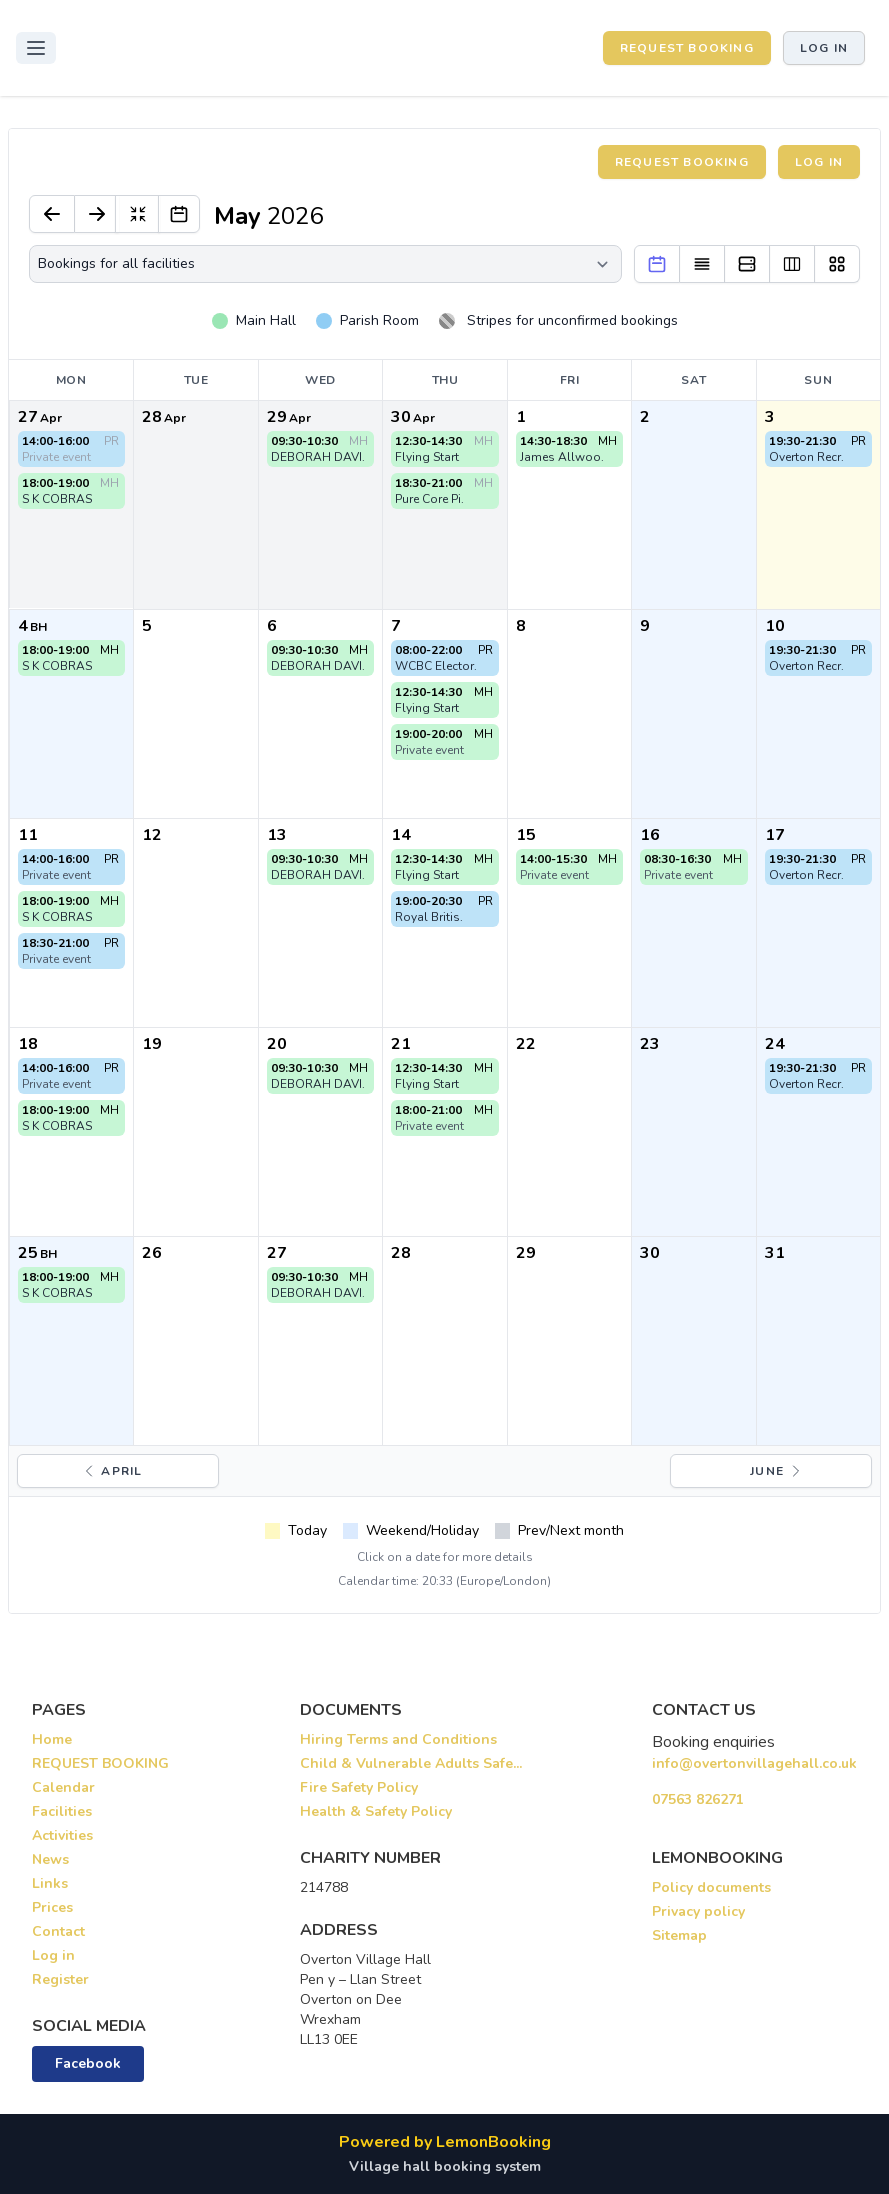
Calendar (63, 1787)
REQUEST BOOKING (687, 48)
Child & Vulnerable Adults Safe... (411, 1763)
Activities (62, 1835)
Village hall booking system (445, 2166)
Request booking (682, 162)
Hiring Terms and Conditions (398, 1739)
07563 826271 (698, 1799)
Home (52, 1739)
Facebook (88, 2063)
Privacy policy (698, 1911)
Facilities (62, 1811)
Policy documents (711, 1887)
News (50, 1859)
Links (50, 1883)
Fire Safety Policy (359, 1787)
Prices (52, 1907)
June (777, 1471)
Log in (824, 48)
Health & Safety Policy (376, 1811)
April (111, 1471)
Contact (58, 1931)
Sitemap (679, 1935)
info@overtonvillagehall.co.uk (754, 1763)
